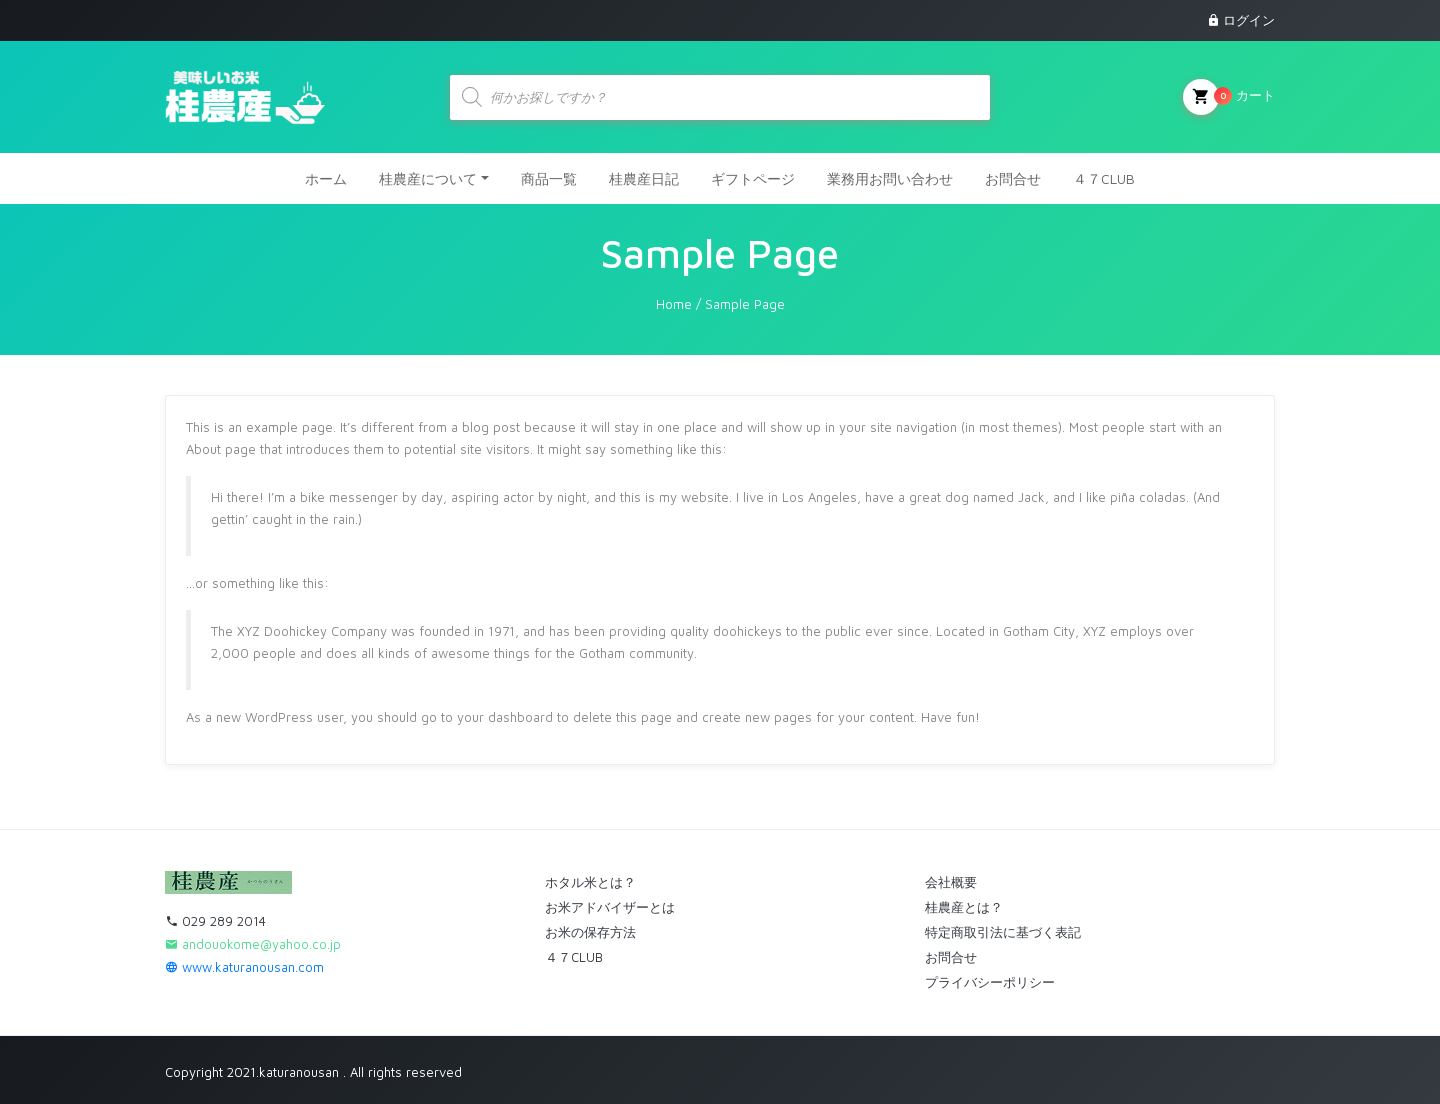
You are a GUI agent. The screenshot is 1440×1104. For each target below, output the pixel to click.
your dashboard (505, 717)
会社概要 (951, 882)
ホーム (326, 178)
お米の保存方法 (590, 932)
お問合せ (1013, 178)
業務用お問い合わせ (890, 178)
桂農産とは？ (964, 907)
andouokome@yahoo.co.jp (253, 944)
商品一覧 (549, 178)
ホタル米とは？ (590, 882)
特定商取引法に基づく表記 (1003, 932)
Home (674, 304)
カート (1229, 97)
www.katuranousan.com (244, 967)
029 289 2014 (215, 921)
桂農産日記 (644, 178)
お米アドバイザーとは (610, 907)
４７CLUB (1104, 178)
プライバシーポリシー (990, 982)
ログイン (1249, 20)
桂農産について (428, 178)
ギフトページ (753, 178)
